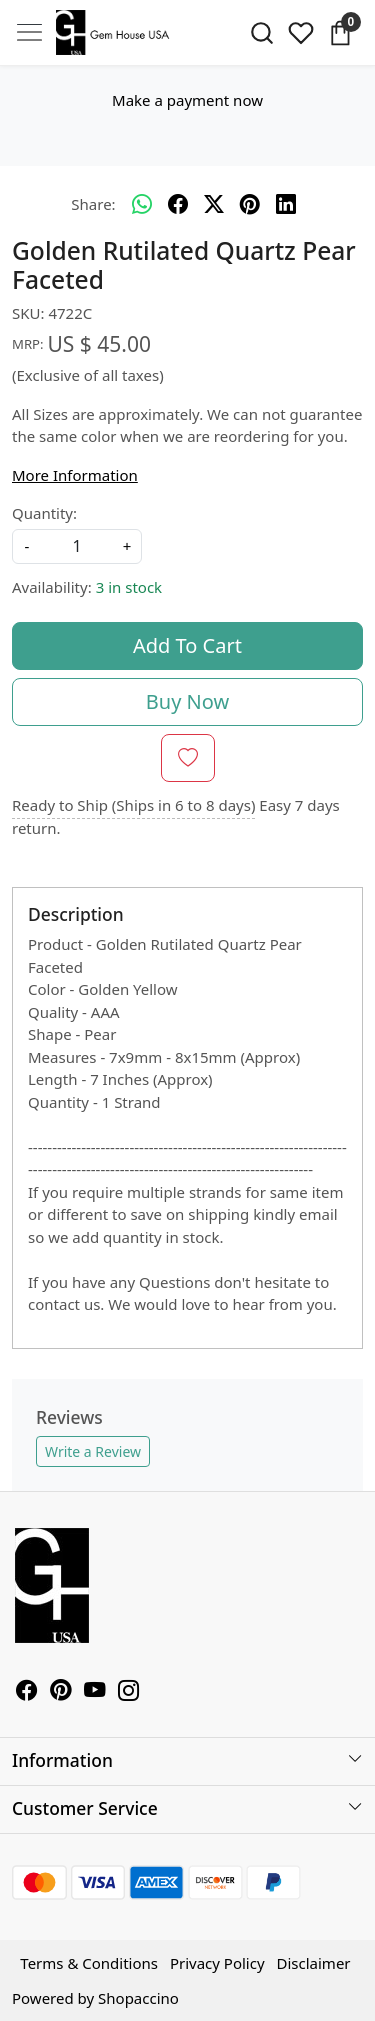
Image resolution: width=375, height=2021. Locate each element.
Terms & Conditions (89, 1963)
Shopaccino (138, 1998)
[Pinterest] (61, 1692)
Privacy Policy (217, 1963)
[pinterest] (250, 205)
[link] (262, 33)
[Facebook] (27, 1692)
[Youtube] (95, 1692)
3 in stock (129, 587)
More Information (75, 475)
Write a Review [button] (93, 1451)
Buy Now (187, 701)
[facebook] (178, 205)
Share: (93, 204)
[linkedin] (286, 205)
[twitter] (214, 205)
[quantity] (77, 546)
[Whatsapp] (142, 205)
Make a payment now (187, 100)
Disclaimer (314, 1963)
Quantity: (44, 513)
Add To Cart (187, 645)
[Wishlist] (300, 33)
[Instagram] (129, 1692)
